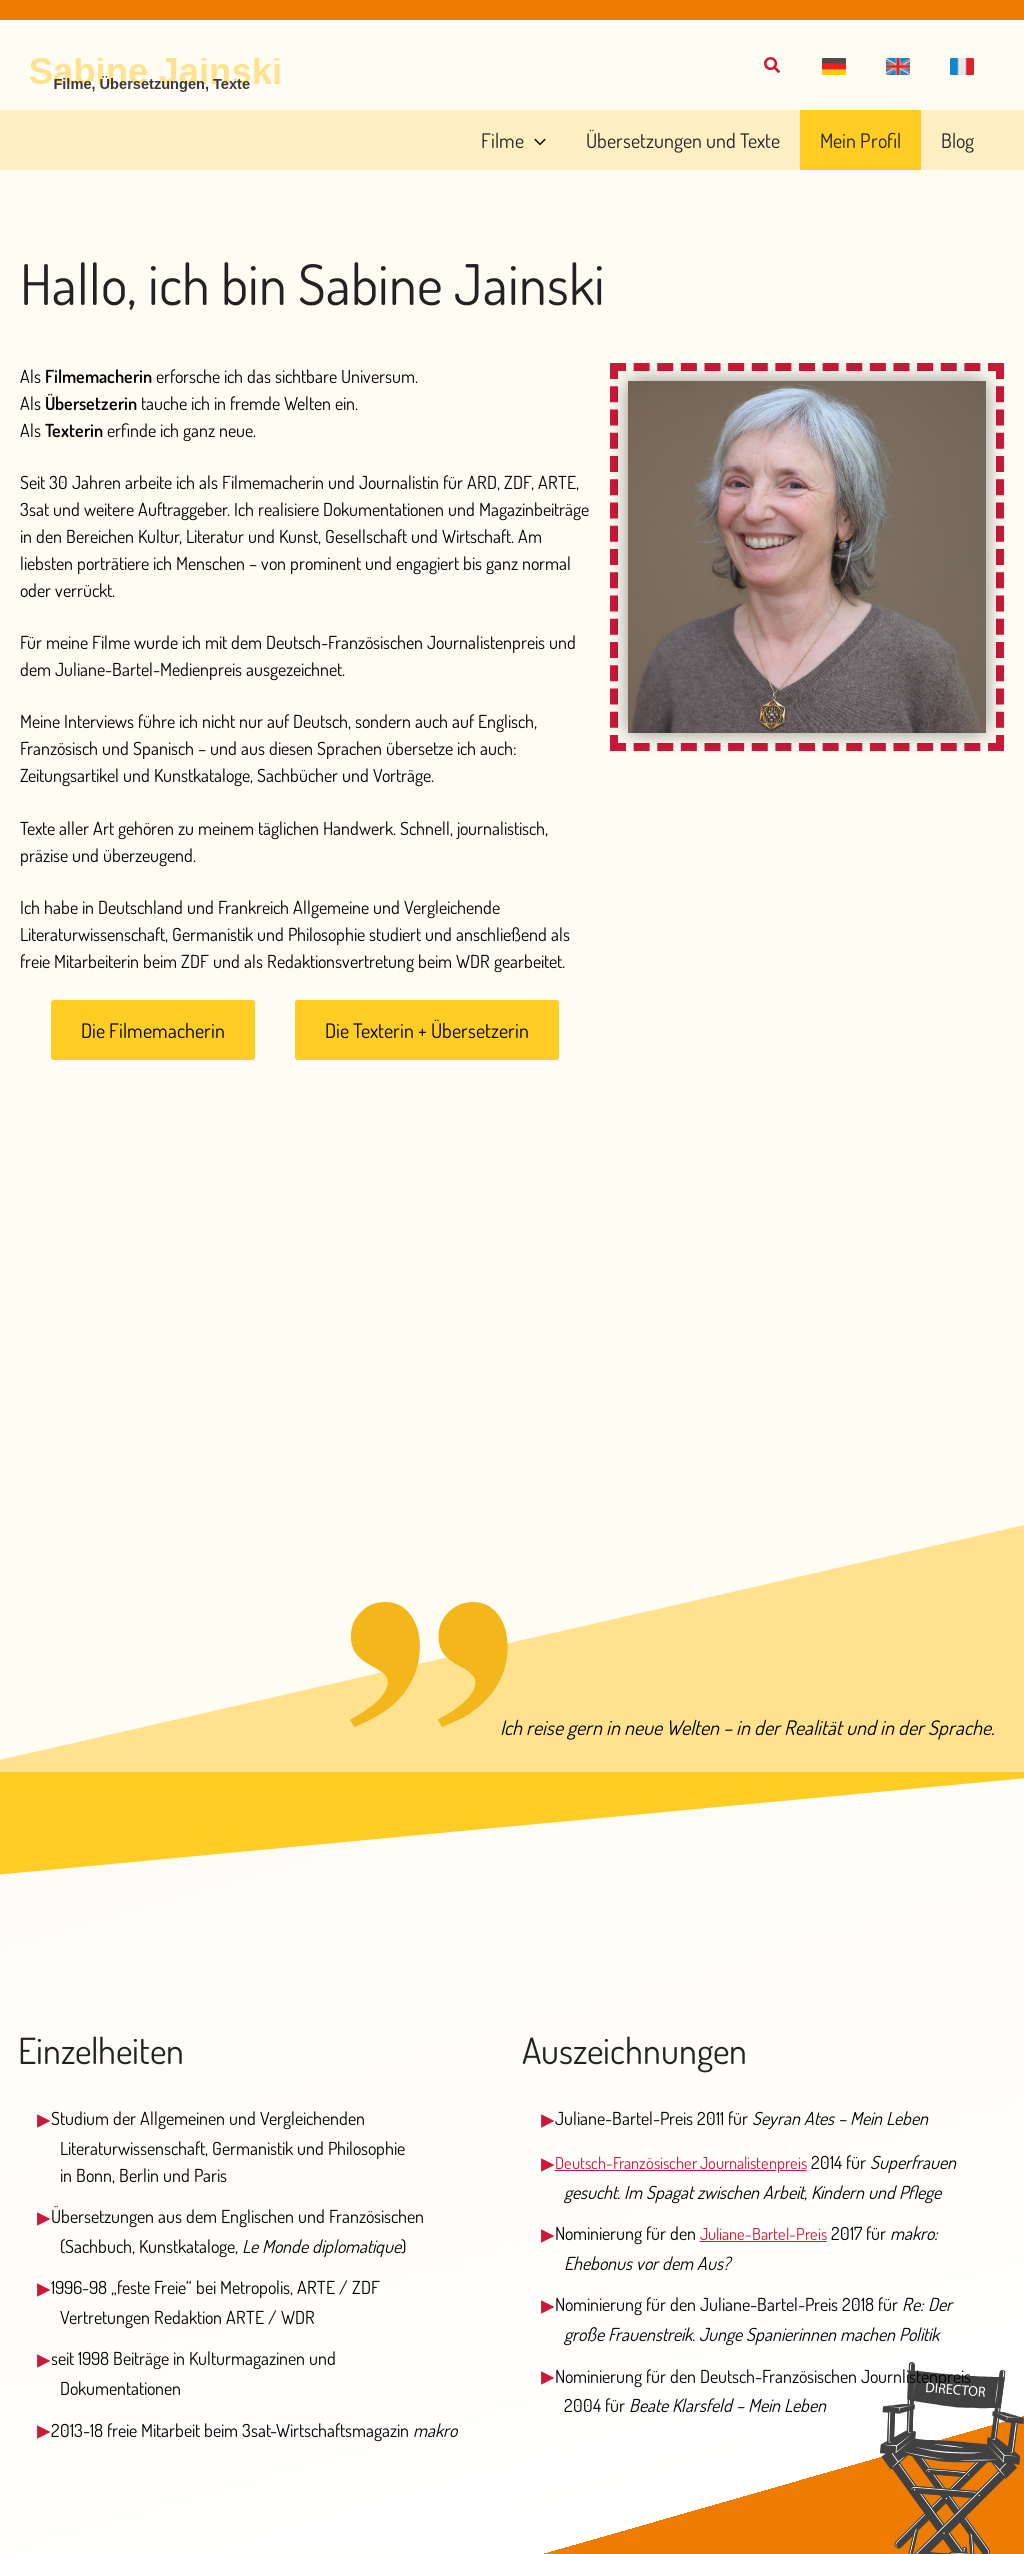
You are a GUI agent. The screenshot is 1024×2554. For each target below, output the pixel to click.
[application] (577, 140)
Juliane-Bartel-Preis (769, 2260)
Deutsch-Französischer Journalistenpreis (693, 2162)
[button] (851, 67)
